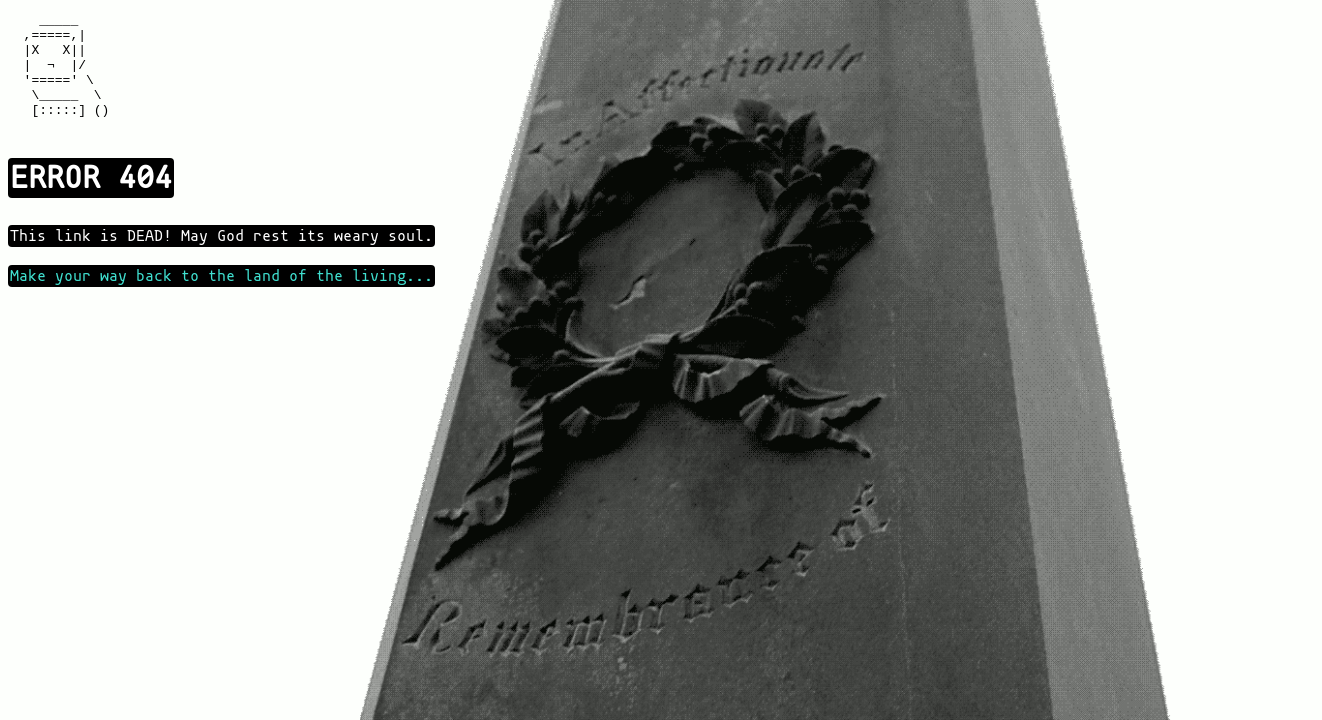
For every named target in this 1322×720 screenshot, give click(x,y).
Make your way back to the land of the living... (221, 300)
